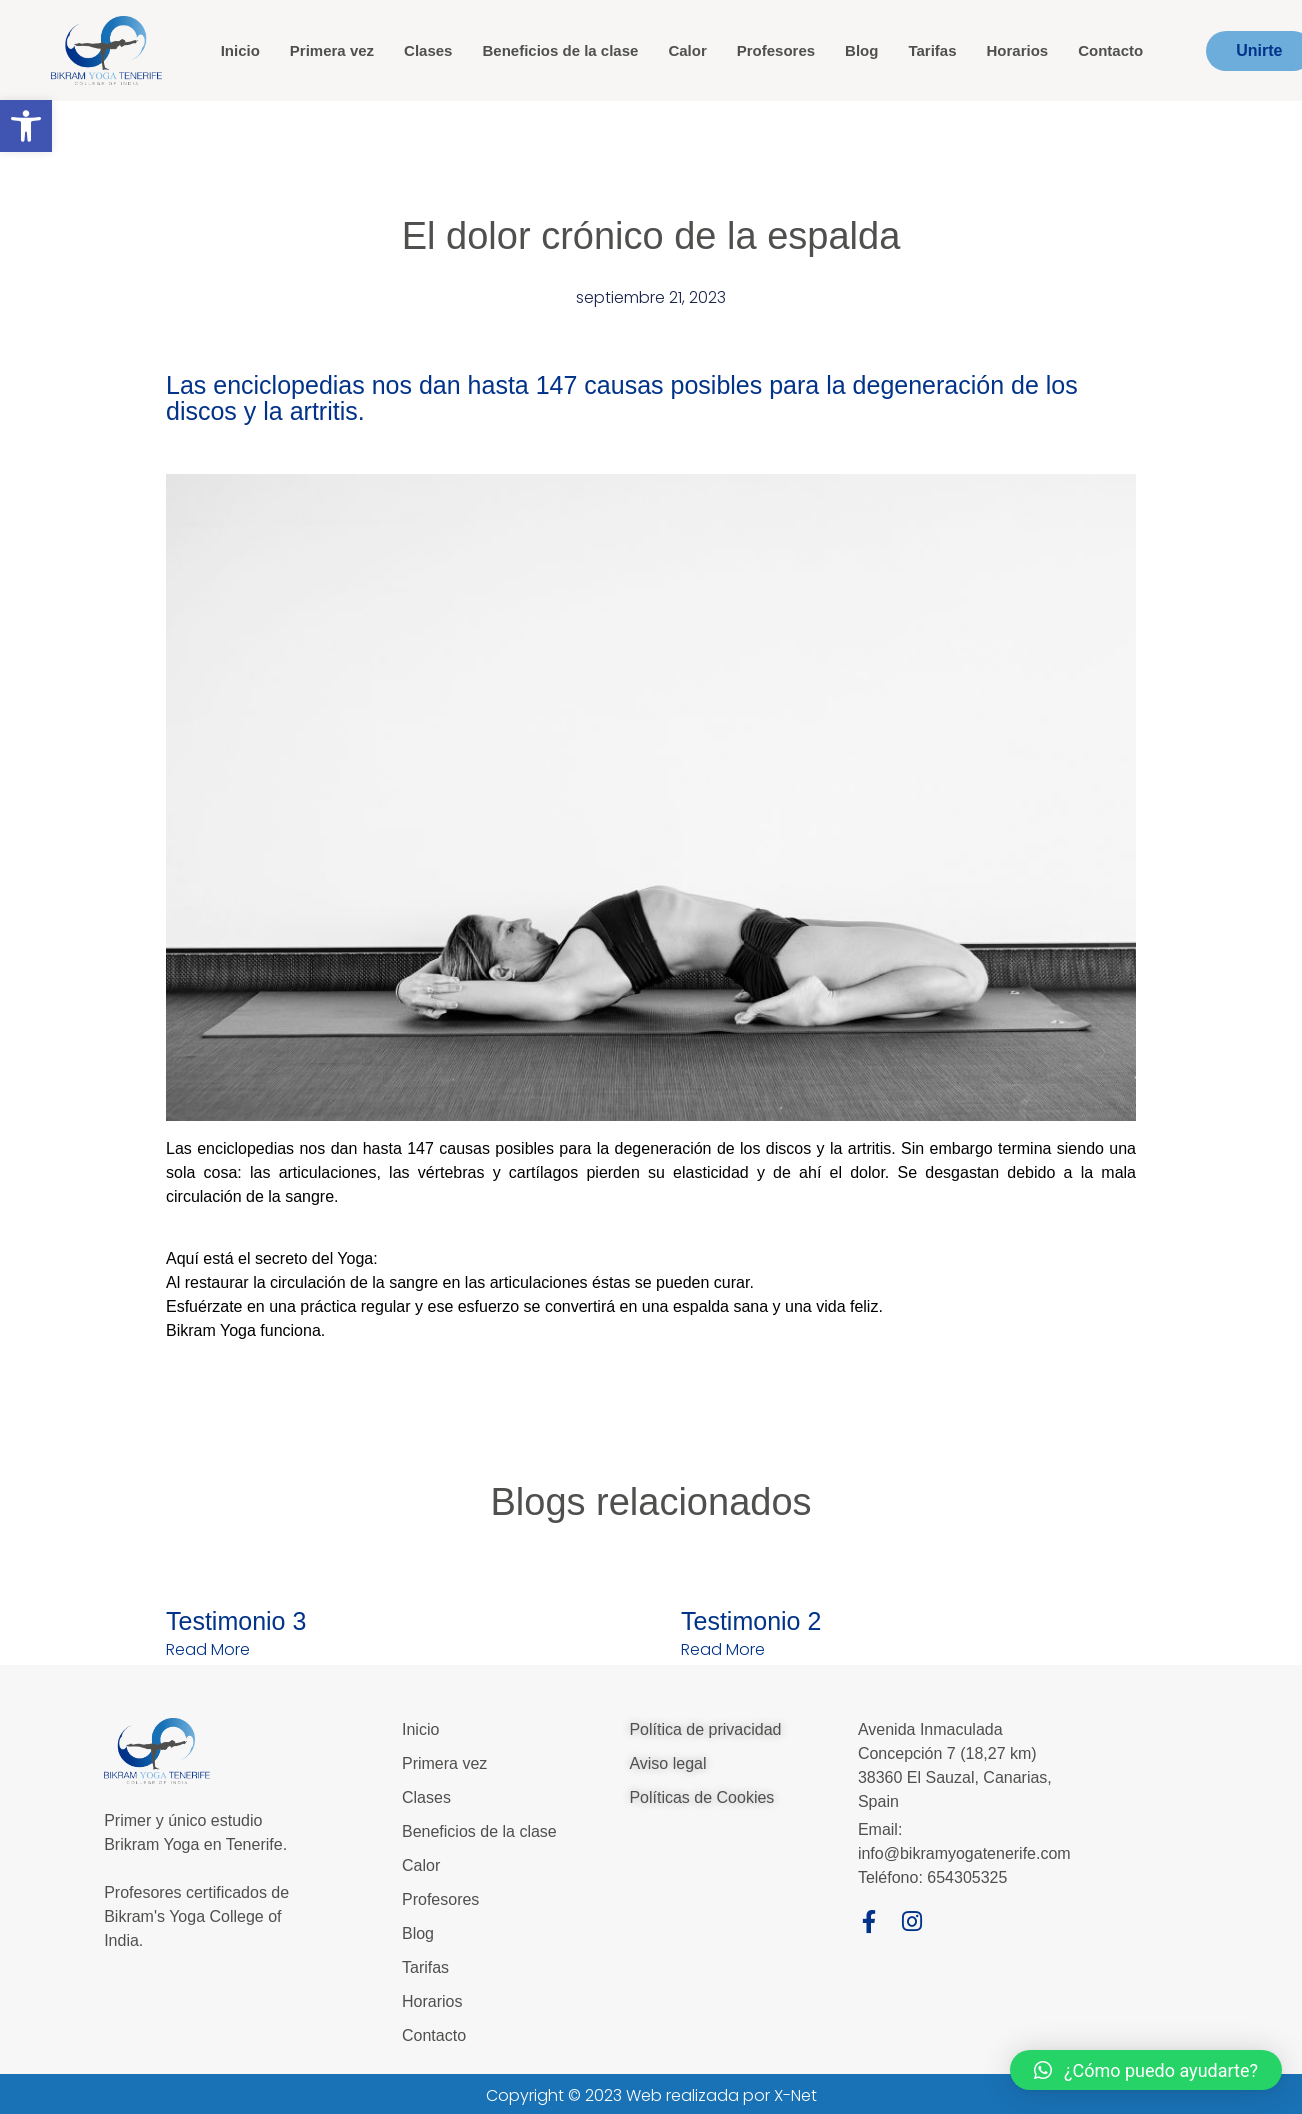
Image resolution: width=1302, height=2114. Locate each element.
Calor (687, 50)
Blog (861, 50)
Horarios (1018, 50)
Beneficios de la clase (560, 50)
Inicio (240, 50)
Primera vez (332, 50)
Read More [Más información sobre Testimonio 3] (208, 1650)
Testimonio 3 (236, 1621)
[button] (26, 126)
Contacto (1110, 50)
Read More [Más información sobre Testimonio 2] (723, 1650)
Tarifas (932, 50)
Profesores (776, 50)
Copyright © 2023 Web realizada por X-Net (651, 2095)
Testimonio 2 (751, 1621)
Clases (428, 50)
